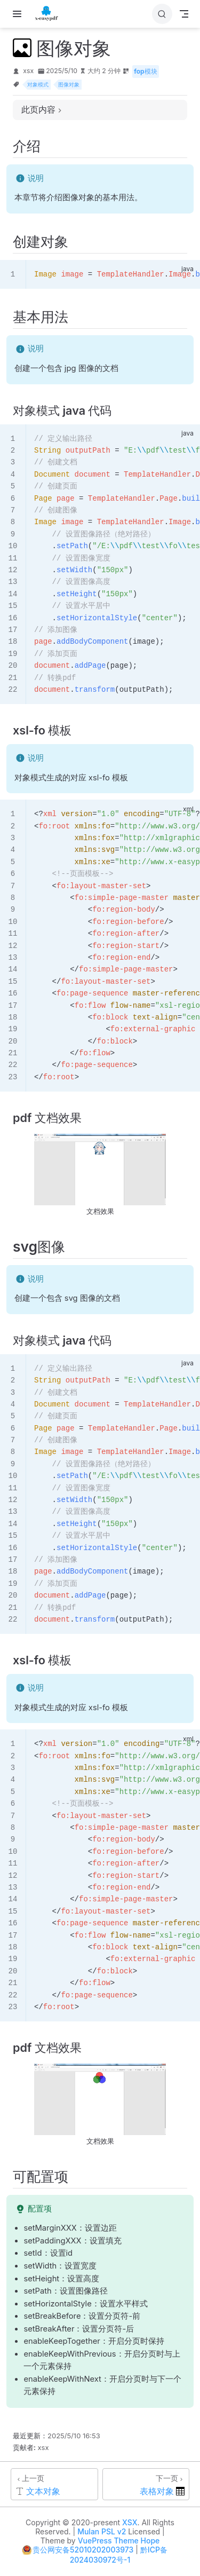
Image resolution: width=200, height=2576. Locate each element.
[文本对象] (54, 2484)
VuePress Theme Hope (119, 2540)
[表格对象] (146, 2484)
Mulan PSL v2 (101, 2531)
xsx (28, 71)
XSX (129, 2522)
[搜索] (162, 14)
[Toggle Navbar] (184, 14)
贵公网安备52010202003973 (83, 2549)
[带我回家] (49, 13)
